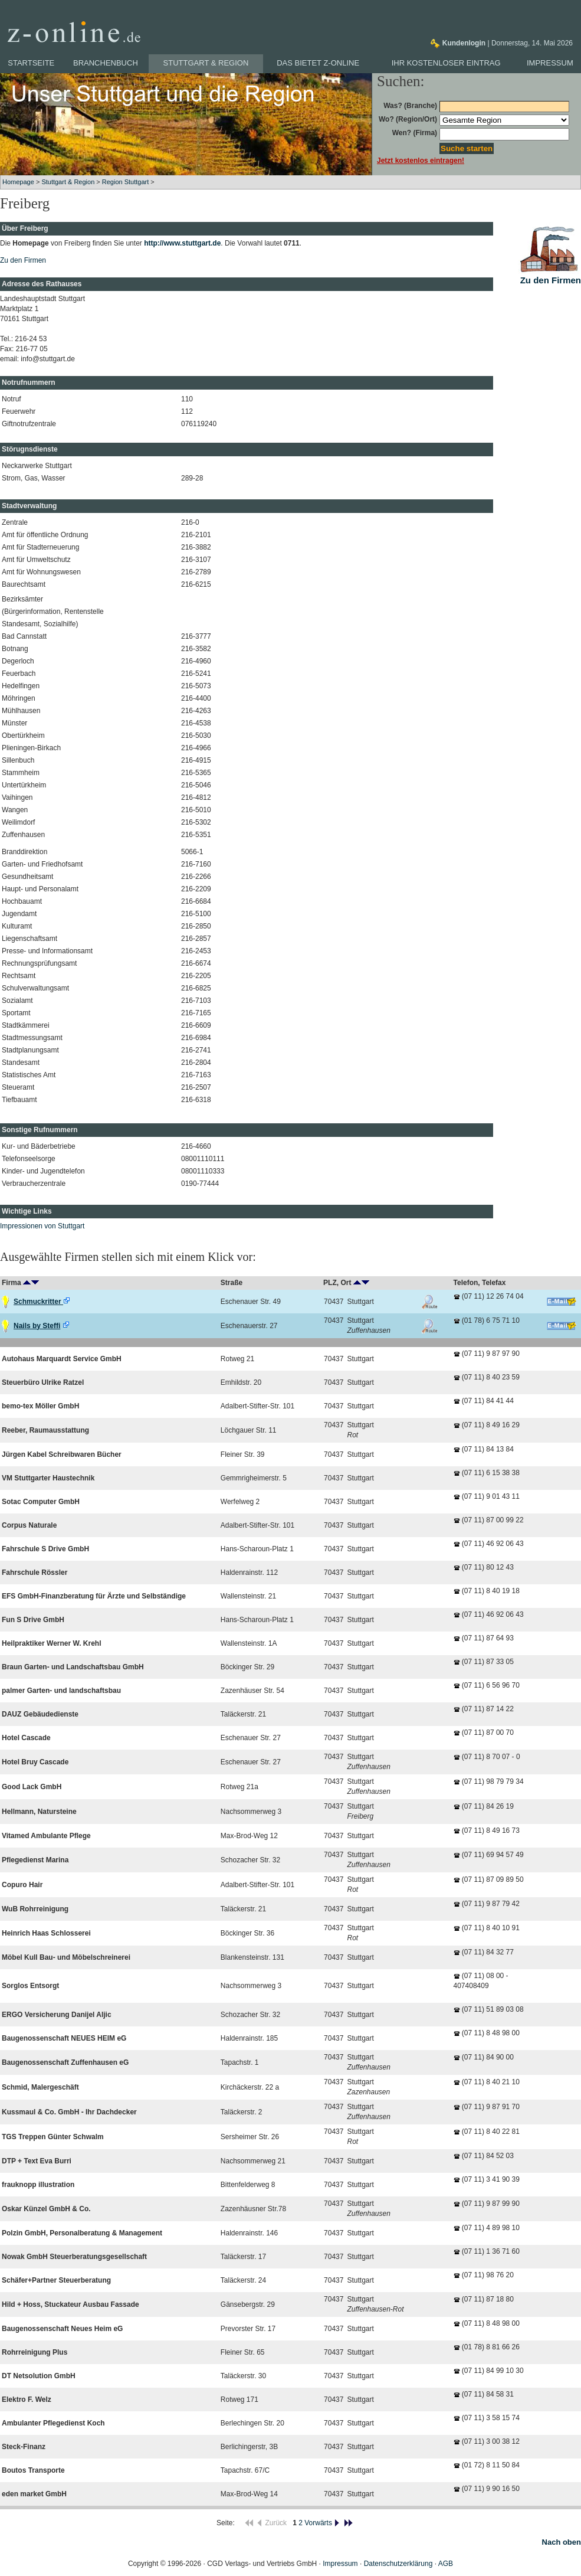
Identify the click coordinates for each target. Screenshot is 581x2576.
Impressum (550, 62)
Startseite (31, 62)
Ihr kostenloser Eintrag (446, 62)
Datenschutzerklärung (398, 2563)
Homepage (18, 181)
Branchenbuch (105, 62)
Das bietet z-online (318, 62)
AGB (445, 2563)
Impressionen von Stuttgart (42, 1226)
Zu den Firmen (23, 260)
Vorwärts (322, 2523)
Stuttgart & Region (206, 62)
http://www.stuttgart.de (182, 243)
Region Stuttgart (125, 181)
